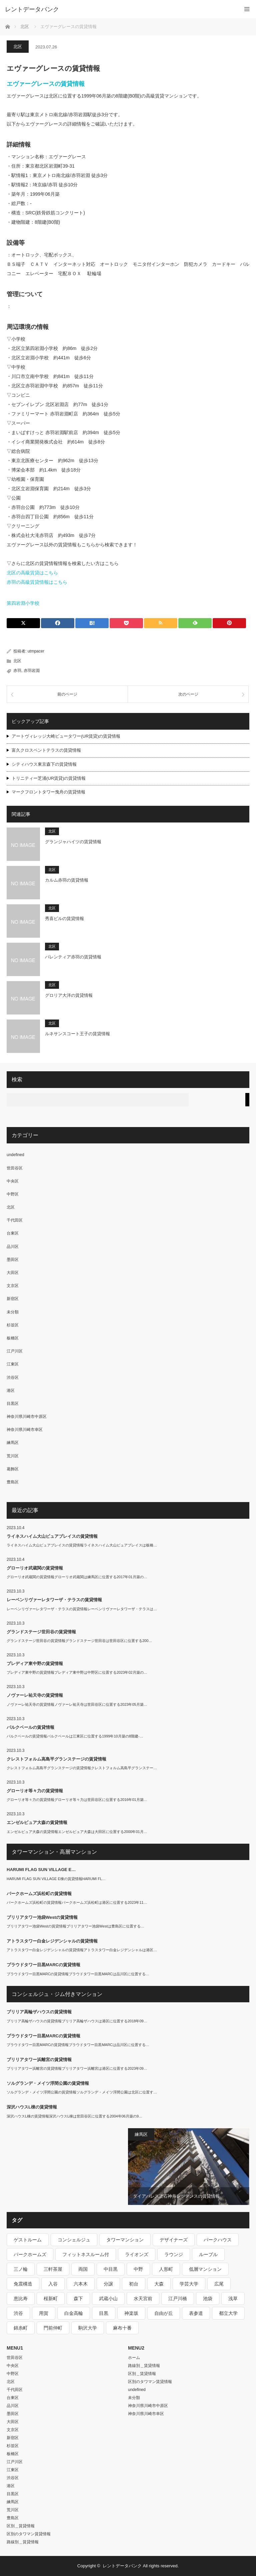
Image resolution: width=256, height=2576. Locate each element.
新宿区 (13, 1298)
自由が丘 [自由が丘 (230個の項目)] (163, 2313)
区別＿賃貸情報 (21, 2526)
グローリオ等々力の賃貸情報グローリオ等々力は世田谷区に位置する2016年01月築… (77, 1800)
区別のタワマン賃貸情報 (29, 2534)
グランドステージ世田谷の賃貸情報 (41, 1631)
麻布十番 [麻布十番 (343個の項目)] (122, 2328)
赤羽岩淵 (32, 670)
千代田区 (15, 1220)
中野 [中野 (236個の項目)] (138, 2269)
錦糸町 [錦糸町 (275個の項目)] (21, 2328)
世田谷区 (15, 1168)
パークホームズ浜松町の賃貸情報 (39, 1893)
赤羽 (17, 670)
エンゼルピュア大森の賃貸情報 (37, 1822)
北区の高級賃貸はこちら (32, 572)
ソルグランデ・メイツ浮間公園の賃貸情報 (48, 2083)
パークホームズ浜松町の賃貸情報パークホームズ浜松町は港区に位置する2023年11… (77, 1902)
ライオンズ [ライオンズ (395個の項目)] (136, 2254)
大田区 (13, 1272)
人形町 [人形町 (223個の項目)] (166, 2269)
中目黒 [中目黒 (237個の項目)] (111, 2269)
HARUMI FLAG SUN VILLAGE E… (41, 1869)
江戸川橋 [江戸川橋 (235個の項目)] (177, 2298)
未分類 (13, 1312)
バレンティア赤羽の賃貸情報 (73, 956)
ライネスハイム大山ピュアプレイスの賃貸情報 (52, 1536)
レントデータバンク (32, 9)
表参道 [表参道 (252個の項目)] (196, 2313)
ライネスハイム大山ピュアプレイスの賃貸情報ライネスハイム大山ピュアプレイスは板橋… (82, 1545)
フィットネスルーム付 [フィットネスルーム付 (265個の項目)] (85, 2254)
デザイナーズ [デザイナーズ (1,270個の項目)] (174, 2239)
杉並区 (13, 1325)
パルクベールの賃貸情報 (30, 1727)
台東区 (13, 1233)
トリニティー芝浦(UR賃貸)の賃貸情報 (49, 778)
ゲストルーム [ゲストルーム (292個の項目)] (28, 2239)
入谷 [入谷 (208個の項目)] (53, 2283)
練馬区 (13, 1442)
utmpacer (36, 651)
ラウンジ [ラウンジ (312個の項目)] (173, 2254)
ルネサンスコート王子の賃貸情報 (77, 1033)
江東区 (13, 1364)
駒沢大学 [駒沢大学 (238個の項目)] (87, 2328)
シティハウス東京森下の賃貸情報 (44, 764)
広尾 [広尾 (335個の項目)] (219, 2283)
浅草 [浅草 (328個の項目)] (233, 2298)
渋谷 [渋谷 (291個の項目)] (18, 2313)
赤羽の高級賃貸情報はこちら (37, 582)
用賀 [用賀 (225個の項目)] (43, 2313)
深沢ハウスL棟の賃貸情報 (32, 2106)
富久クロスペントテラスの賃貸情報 (46, 750)
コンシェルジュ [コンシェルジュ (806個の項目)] (74, 2239)
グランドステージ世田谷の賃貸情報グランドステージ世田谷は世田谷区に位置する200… (79, 1641)
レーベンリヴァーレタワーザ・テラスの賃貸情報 (54, 1599)
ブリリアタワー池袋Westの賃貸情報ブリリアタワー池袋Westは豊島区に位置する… (75, 1926)
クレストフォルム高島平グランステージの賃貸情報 (56, 1759)
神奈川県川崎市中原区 (27, 1416)
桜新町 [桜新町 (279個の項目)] (51, 2298)
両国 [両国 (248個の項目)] (83, 2269)
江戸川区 (15, 1351)
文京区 (13, 1285)
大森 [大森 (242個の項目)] (159, 2283)
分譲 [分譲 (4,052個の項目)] (108, 2283)
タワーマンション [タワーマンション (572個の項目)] (125, 2239)
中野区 (13, 1194)
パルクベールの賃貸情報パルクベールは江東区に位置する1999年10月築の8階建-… (75, 1736)
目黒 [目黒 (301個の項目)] (103, 2313)
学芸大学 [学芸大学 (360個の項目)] (189, 2283)
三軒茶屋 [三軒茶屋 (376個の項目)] (53, 2269)
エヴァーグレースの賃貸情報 (46, 83)
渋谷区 (13, 1377)
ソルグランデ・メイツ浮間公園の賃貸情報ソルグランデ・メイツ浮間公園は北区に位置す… (82, 2092)
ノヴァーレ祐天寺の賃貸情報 (35, 1695)
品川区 (13, 1246)
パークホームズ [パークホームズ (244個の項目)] (30, 2254)
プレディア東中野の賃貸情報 (35, 1663)
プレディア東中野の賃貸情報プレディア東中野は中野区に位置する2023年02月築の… (77, 1672)
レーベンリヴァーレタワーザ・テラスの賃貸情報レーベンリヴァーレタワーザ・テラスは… (82, 1609)
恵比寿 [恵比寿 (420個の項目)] (21, 2298)
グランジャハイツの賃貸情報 (73, 841)
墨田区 (13, 1259)
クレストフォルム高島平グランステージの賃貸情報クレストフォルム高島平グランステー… (82, 1768)
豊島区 (13, 1482)
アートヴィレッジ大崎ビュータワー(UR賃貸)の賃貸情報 (66, 736)
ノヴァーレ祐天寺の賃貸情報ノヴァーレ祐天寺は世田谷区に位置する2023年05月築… (77, 1704)
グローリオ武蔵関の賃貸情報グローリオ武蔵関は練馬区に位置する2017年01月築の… (77, 1577)
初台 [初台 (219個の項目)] (133, 2283)
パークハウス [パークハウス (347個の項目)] (218, 2239)
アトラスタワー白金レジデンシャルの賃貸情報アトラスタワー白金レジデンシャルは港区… (82, 1950)
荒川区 (13, 1456)
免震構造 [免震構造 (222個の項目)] (23, 2283)
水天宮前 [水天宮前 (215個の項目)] (143, 2298)
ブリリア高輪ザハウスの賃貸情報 (39, 2011)
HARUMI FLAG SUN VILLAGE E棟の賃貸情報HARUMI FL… (56, 1879)
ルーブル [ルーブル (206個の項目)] (208, 2254)
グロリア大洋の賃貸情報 (69, 995)
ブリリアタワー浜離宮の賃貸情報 (39, 2059)
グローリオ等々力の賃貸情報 (35, 1790)
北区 (17, 46)
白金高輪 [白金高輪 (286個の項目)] (73, 2313)
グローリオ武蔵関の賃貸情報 (35, 1568)
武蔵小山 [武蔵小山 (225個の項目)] (108, 2298)
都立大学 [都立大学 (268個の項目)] (228, 2313)
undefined (15, 1154)
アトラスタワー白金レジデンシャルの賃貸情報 (52, 1941)
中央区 (13, 1181)
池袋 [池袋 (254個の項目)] (207, 2298)
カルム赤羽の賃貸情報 (66, 880)
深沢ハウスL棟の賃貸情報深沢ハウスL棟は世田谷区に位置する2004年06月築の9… (74, 2116)
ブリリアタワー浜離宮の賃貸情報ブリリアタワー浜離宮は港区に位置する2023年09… (77, 2068)
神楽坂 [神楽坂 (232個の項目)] (131, 2313)
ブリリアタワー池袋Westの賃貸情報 (42, 1917)
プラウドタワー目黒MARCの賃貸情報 (43, 1964)
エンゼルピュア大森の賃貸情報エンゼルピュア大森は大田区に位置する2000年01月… (77, 1832)
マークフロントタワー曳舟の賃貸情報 (48, 791)
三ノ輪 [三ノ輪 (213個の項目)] (21, 2269)
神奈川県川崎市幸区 (25, 1429)
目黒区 (13, 1403)
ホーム (134, 2357)
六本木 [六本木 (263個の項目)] (81, 2283)
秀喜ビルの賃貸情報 (64, 918)
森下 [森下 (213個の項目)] (78, 2298)
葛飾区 (13, 1469)
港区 (11, 1390)
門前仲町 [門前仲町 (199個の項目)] (53, 2328)
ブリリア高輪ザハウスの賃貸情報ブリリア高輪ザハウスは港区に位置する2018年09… (77, 2021)
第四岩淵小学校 (23, 603)
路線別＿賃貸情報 (23, 2542)
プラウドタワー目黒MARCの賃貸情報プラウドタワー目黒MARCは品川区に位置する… (78, 1974)
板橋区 (13, 1338)
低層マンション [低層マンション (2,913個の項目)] (205, 2269)
